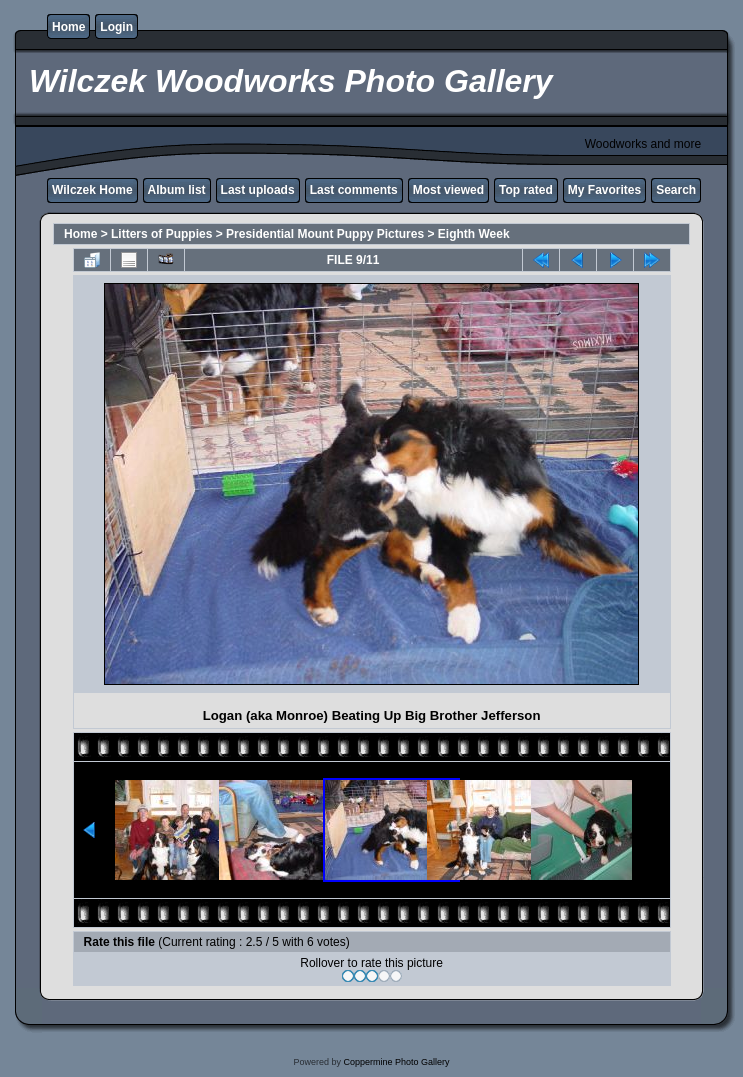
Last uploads (258, 190)
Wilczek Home (92, 190)
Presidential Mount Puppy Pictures (325, 234)
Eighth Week (474, 234)
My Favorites (604, 190)
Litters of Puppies (161, 234)
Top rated (526, 190)
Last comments (354, 190)
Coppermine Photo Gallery (396, 1062)
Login (116, 27)
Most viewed (448, 190)
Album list (177, 190)
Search (676, 190)
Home (68, 27)
